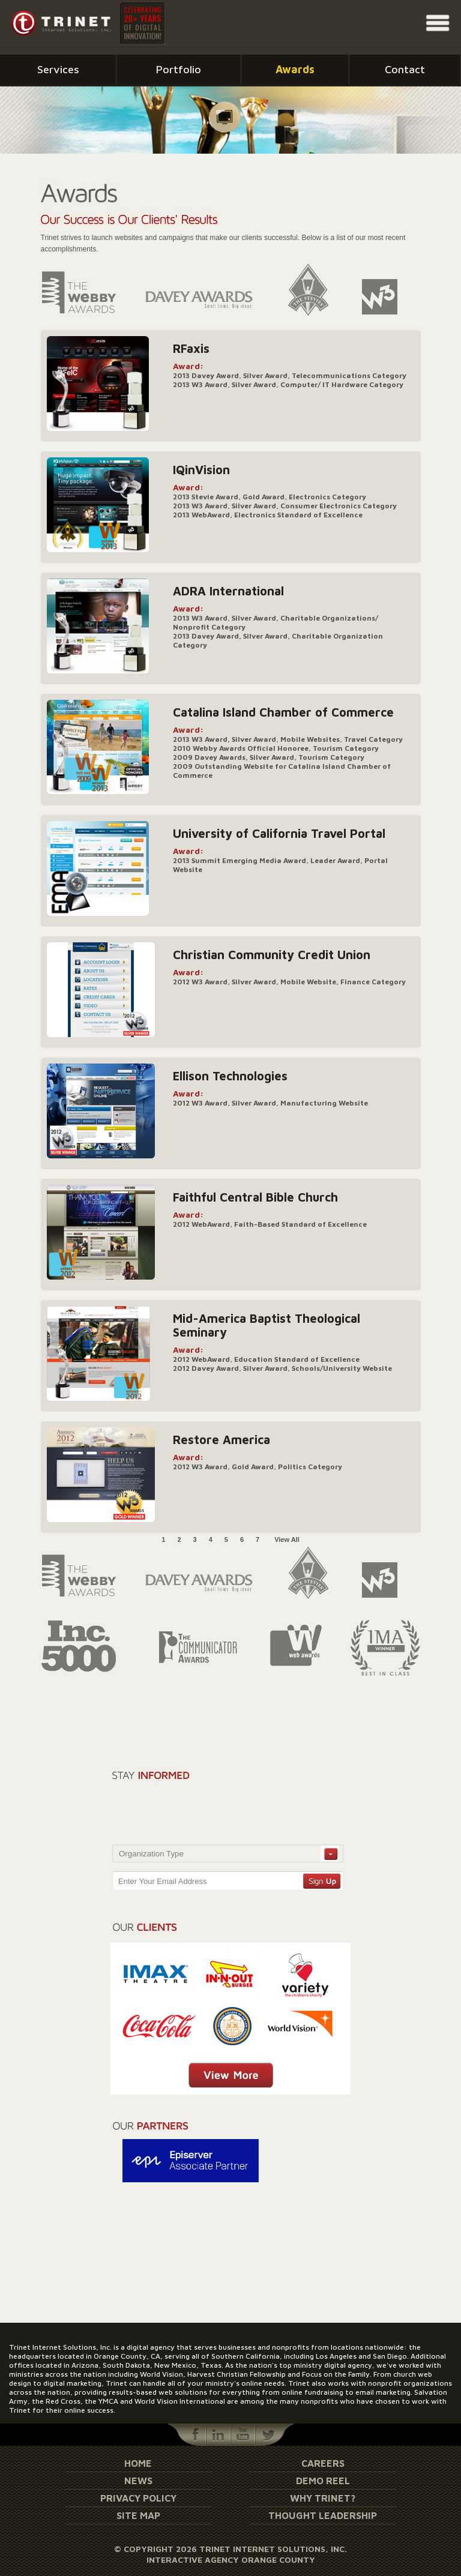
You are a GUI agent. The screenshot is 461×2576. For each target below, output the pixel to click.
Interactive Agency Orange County (230, 2559)
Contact (405, 69)
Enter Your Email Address (162, 1881)
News (138, 2480)
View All (287, 1539)
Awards (295, 69)
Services (58, 69)
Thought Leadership (322, 2515)
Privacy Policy (138, 2498)
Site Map (138, 2515)
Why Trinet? (322, 2498)
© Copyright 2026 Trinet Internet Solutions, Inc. (230, 2549)
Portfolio (178, 69)
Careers (323, 2463)
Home (138, 2463)
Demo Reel (323, 2480)
